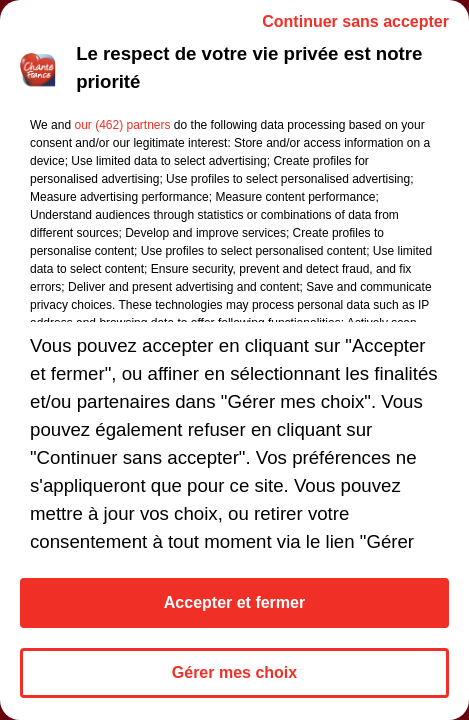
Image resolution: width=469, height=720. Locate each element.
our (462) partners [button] (122, 125)
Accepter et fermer (234, 602)
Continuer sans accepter (355, 21)
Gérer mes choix (234, 672)
